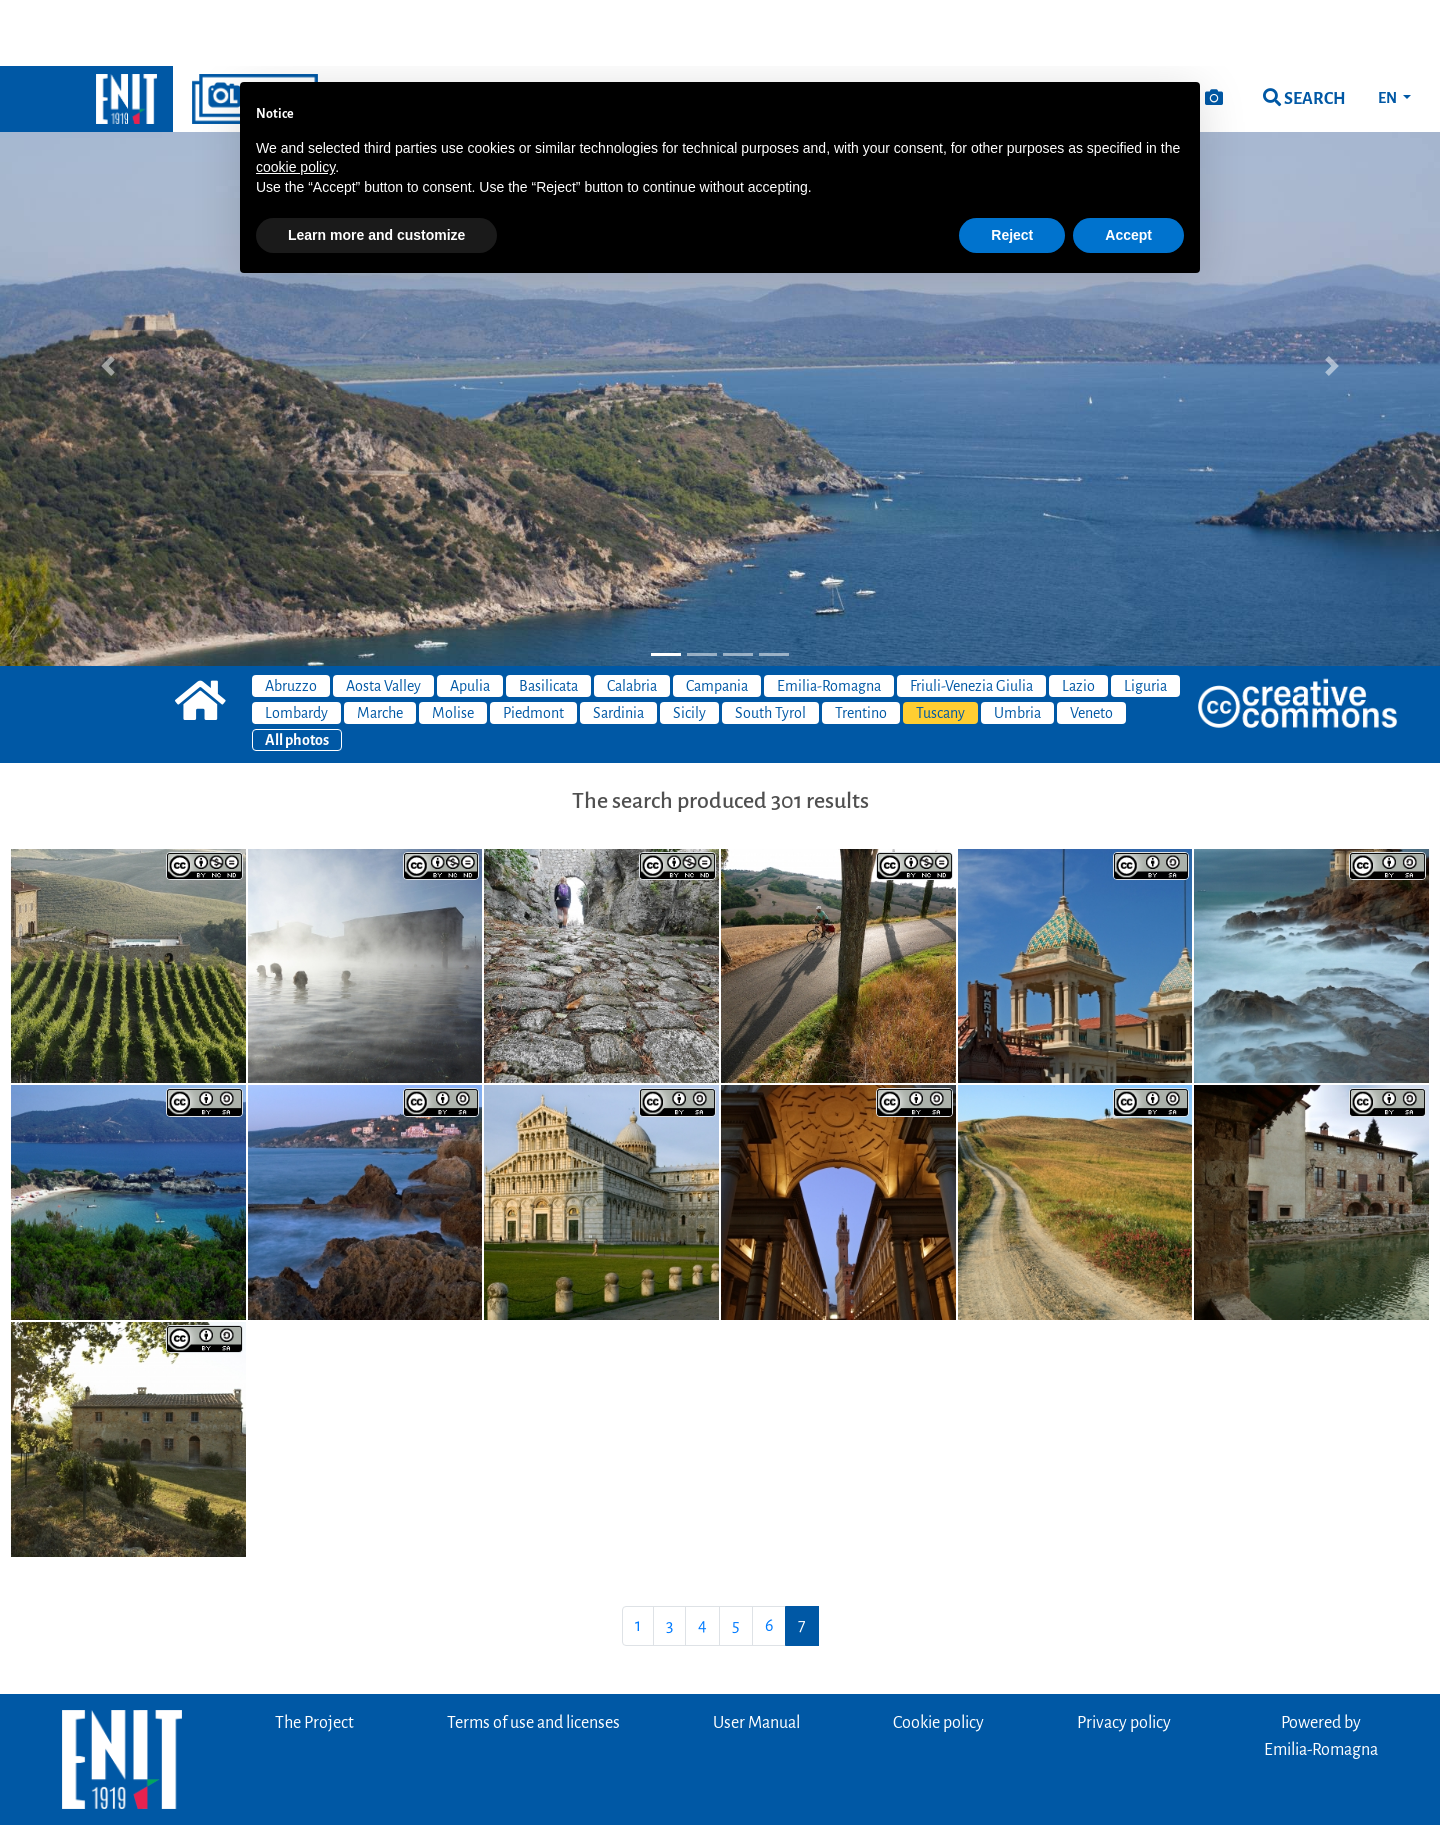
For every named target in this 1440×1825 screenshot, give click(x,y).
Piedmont (533, 647)
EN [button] (1388, 32)
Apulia (470, 620)
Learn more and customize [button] (376, 169)
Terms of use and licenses (533, 1657)
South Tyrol (770, 647)
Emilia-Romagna (829, 620)
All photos (297, 674)
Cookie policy (938, 1657)
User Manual (756, 1657)
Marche (380, 647)
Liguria (1145, 620)
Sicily (689, 647)
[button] (108, 300)
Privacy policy (1124, 1657)
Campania (717, 620)
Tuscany (940, 647)
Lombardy (296, 647)
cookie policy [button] (295, 101)
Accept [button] (1128, 169)
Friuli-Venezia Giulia (971, 620)
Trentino (861, 647)
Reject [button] (1012, 169)
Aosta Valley (383, 620)
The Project (314, 1657)
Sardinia (618, 647)
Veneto (1091, 647)
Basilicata (548, 620)
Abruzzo (291, 620)
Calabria (632, 620)
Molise (453, 647)
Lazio (1078, 620)
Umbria (1017, 647)
